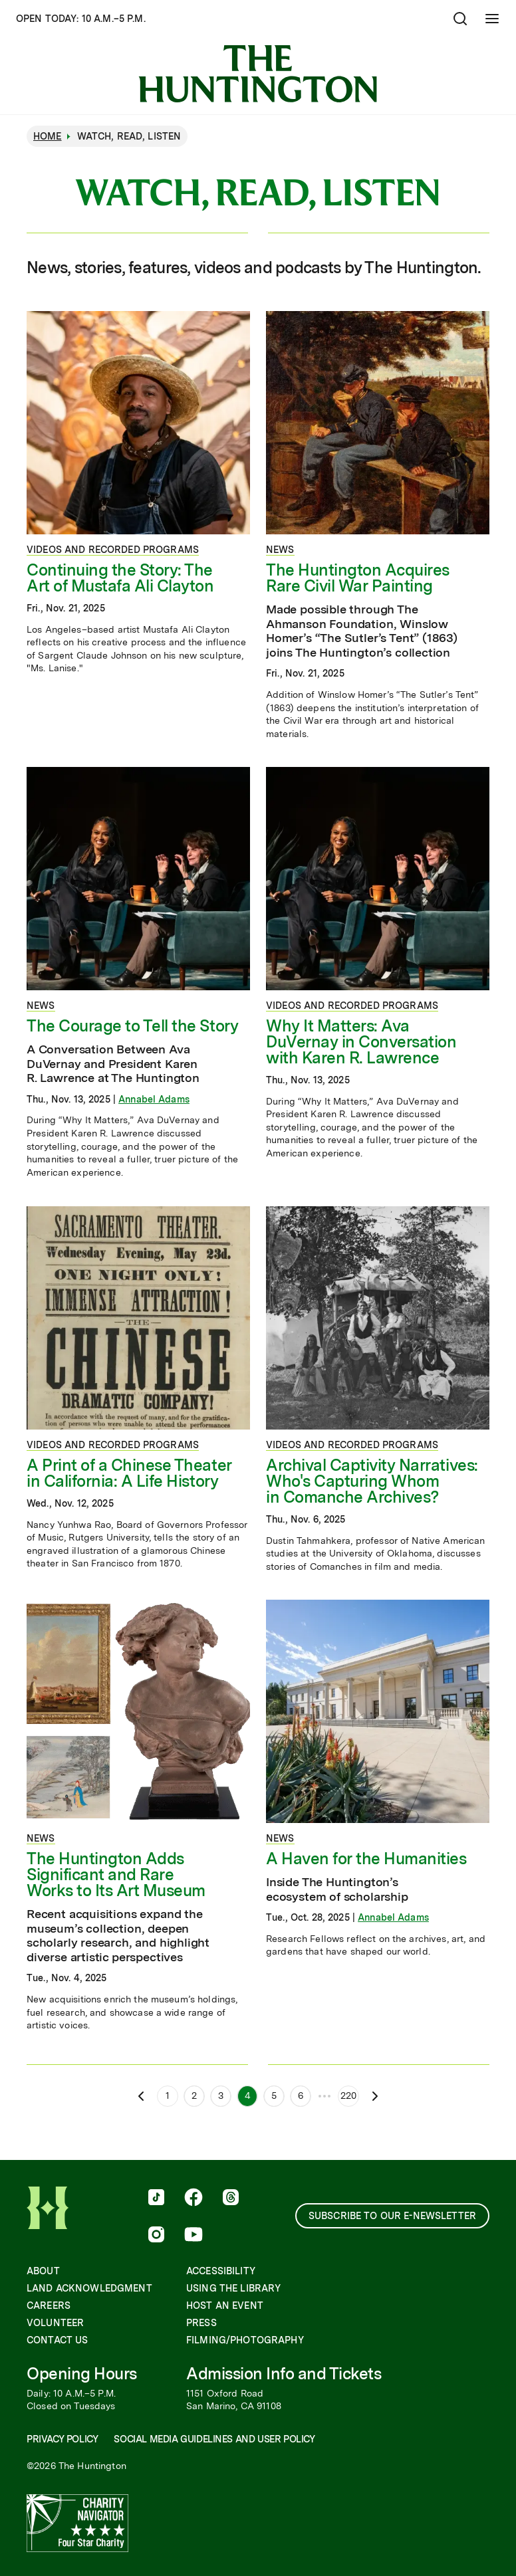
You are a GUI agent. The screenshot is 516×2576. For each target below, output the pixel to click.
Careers (48, 2305)
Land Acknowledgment (89, 2288)
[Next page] (375, 2096)
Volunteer (55, 2322)
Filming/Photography (245, 2340)
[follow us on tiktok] (156, 2198)
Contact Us (57, 2340)
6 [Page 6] (300, 2095)
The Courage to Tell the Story (132, 1025)
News (280, 549)
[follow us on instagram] (156, 2236)
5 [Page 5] (274, 2095)
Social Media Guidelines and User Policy (214, 2439)
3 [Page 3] (220, 2095)
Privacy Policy (62, 2439)
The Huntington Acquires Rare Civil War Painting (358, 577)
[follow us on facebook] (193, 2198)
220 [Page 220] (348, 2095)
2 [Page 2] (194, 2095)
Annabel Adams (154, 1099)
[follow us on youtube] (193, 2236)
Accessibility (220, 2271)
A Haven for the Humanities (366, 1858)
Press (201, 2322)
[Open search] (460, 18)
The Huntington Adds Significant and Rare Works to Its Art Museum (116, 1874)
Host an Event (224, 2305)
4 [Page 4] (248, 2095)
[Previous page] (141, 2096)
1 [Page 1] (168, 2095)
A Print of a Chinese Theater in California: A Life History (129, 1473)
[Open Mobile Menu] (492, 18)
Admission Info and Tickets (284, 2373)
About (43, 2271)
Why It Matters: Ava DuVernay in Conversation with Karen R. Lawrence (361, 1041)
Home (47, 136)
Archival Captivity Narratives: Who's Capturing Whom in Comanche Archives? (372, 1481)
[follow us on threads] (230, 2198)
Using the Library (233, 2288)
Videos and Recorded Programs (113, 549)
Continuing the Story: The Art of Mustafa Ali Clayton (120, 577)
